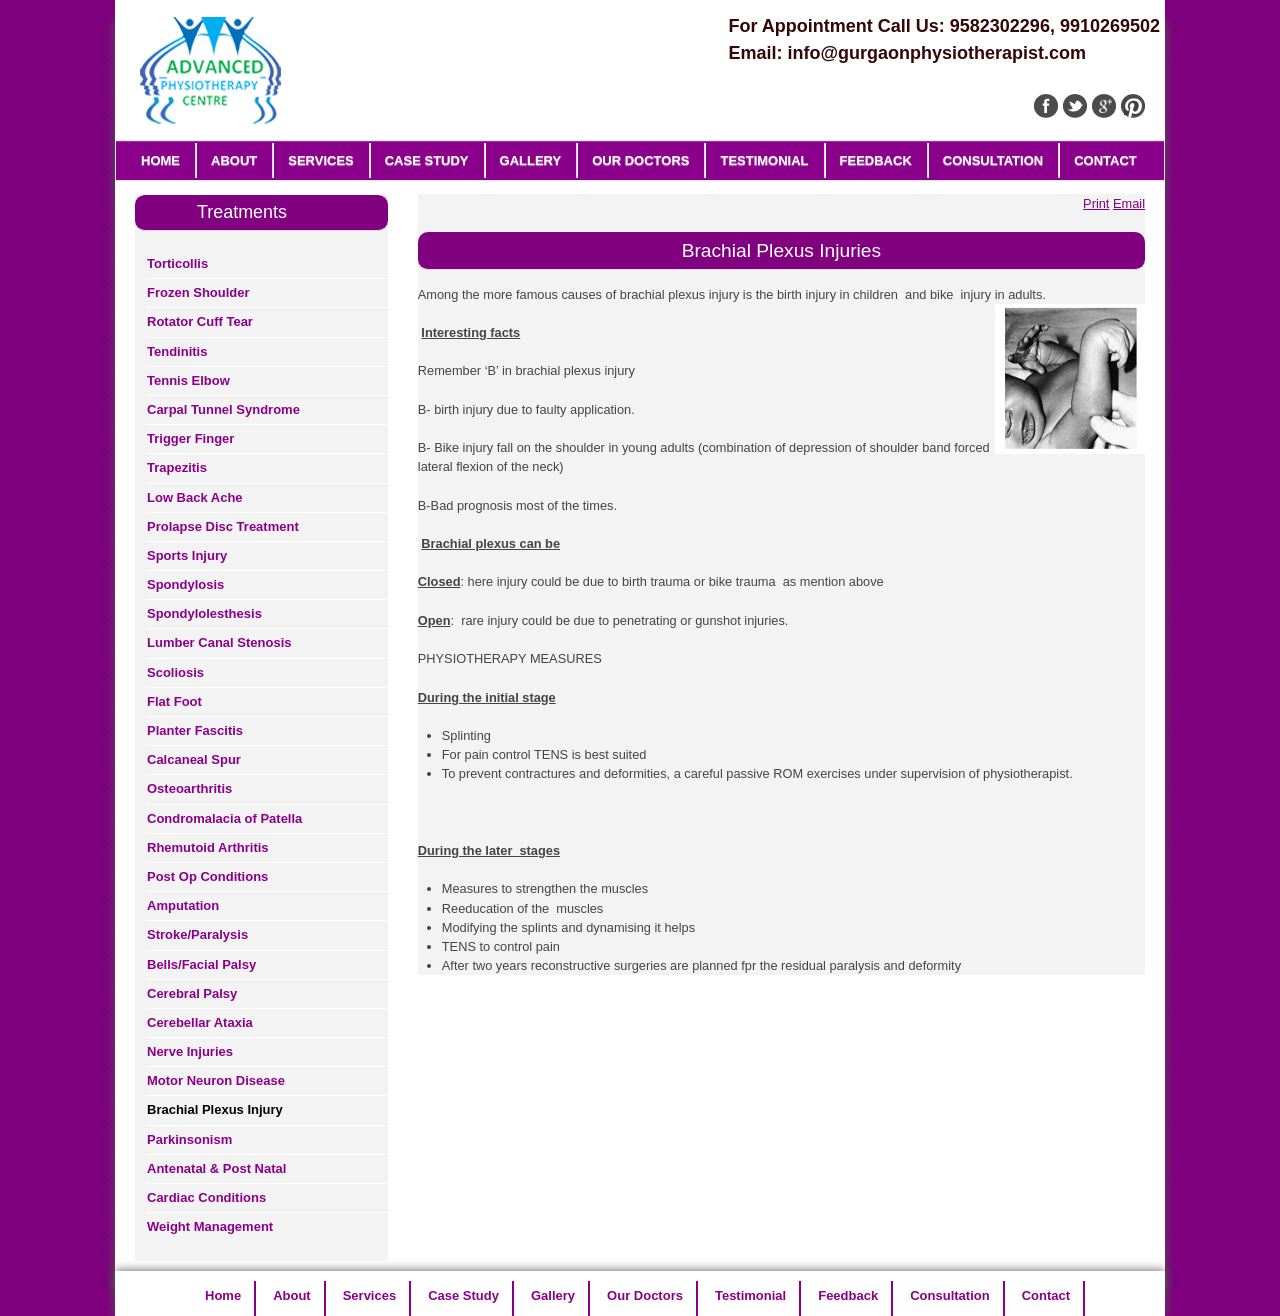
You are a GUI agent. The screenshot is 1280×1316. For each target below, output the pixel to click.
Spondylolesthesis (204, 613)
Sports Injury (187, 555)
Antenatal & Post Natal (216, 1168)
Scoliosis (175, 672)
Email (1129, 203)
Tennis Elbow (188, 380)
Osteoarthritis (189, 788)
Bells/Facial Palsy (201, 964)
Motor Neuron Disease (216, 1080)
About (234, 160)
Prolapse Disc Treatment (223, 526)
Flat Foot (174, 701)
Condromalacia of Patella (224, 818)
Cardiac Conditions (206, 1197)
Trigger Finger (190, 438)
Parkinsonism (189, 1139)
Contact (1105, 160)
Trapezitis (177, 467)
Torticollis (177, 263)
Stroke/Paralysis (197, 934)
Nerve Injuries (190, 1051)
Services (321, 160)
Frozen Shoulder (198, 292)
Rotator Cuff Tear (200, 321)
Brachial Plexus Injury (215, 1109)
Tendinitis (177, 351)
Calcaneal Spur (194, 759)
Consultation (993, 160)
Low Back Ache (195, 497)
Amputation (183, 905)
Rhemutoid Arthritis (208, 847)
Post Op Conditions (207, 876)
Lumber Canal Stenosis (219, 642)
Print (1096, 203)
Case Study (427, 160)
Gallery (531, 160)
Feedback (876, 160)
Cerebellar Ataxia (200, 1022)
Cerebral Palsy (192, 993)
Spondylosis (185, 584)
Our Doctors (640, 160)
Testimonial (764, 160)
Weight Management (210, 1226)
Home (160, 160)
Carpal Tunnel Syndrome (223, 409)
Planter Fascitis (195, 730)
